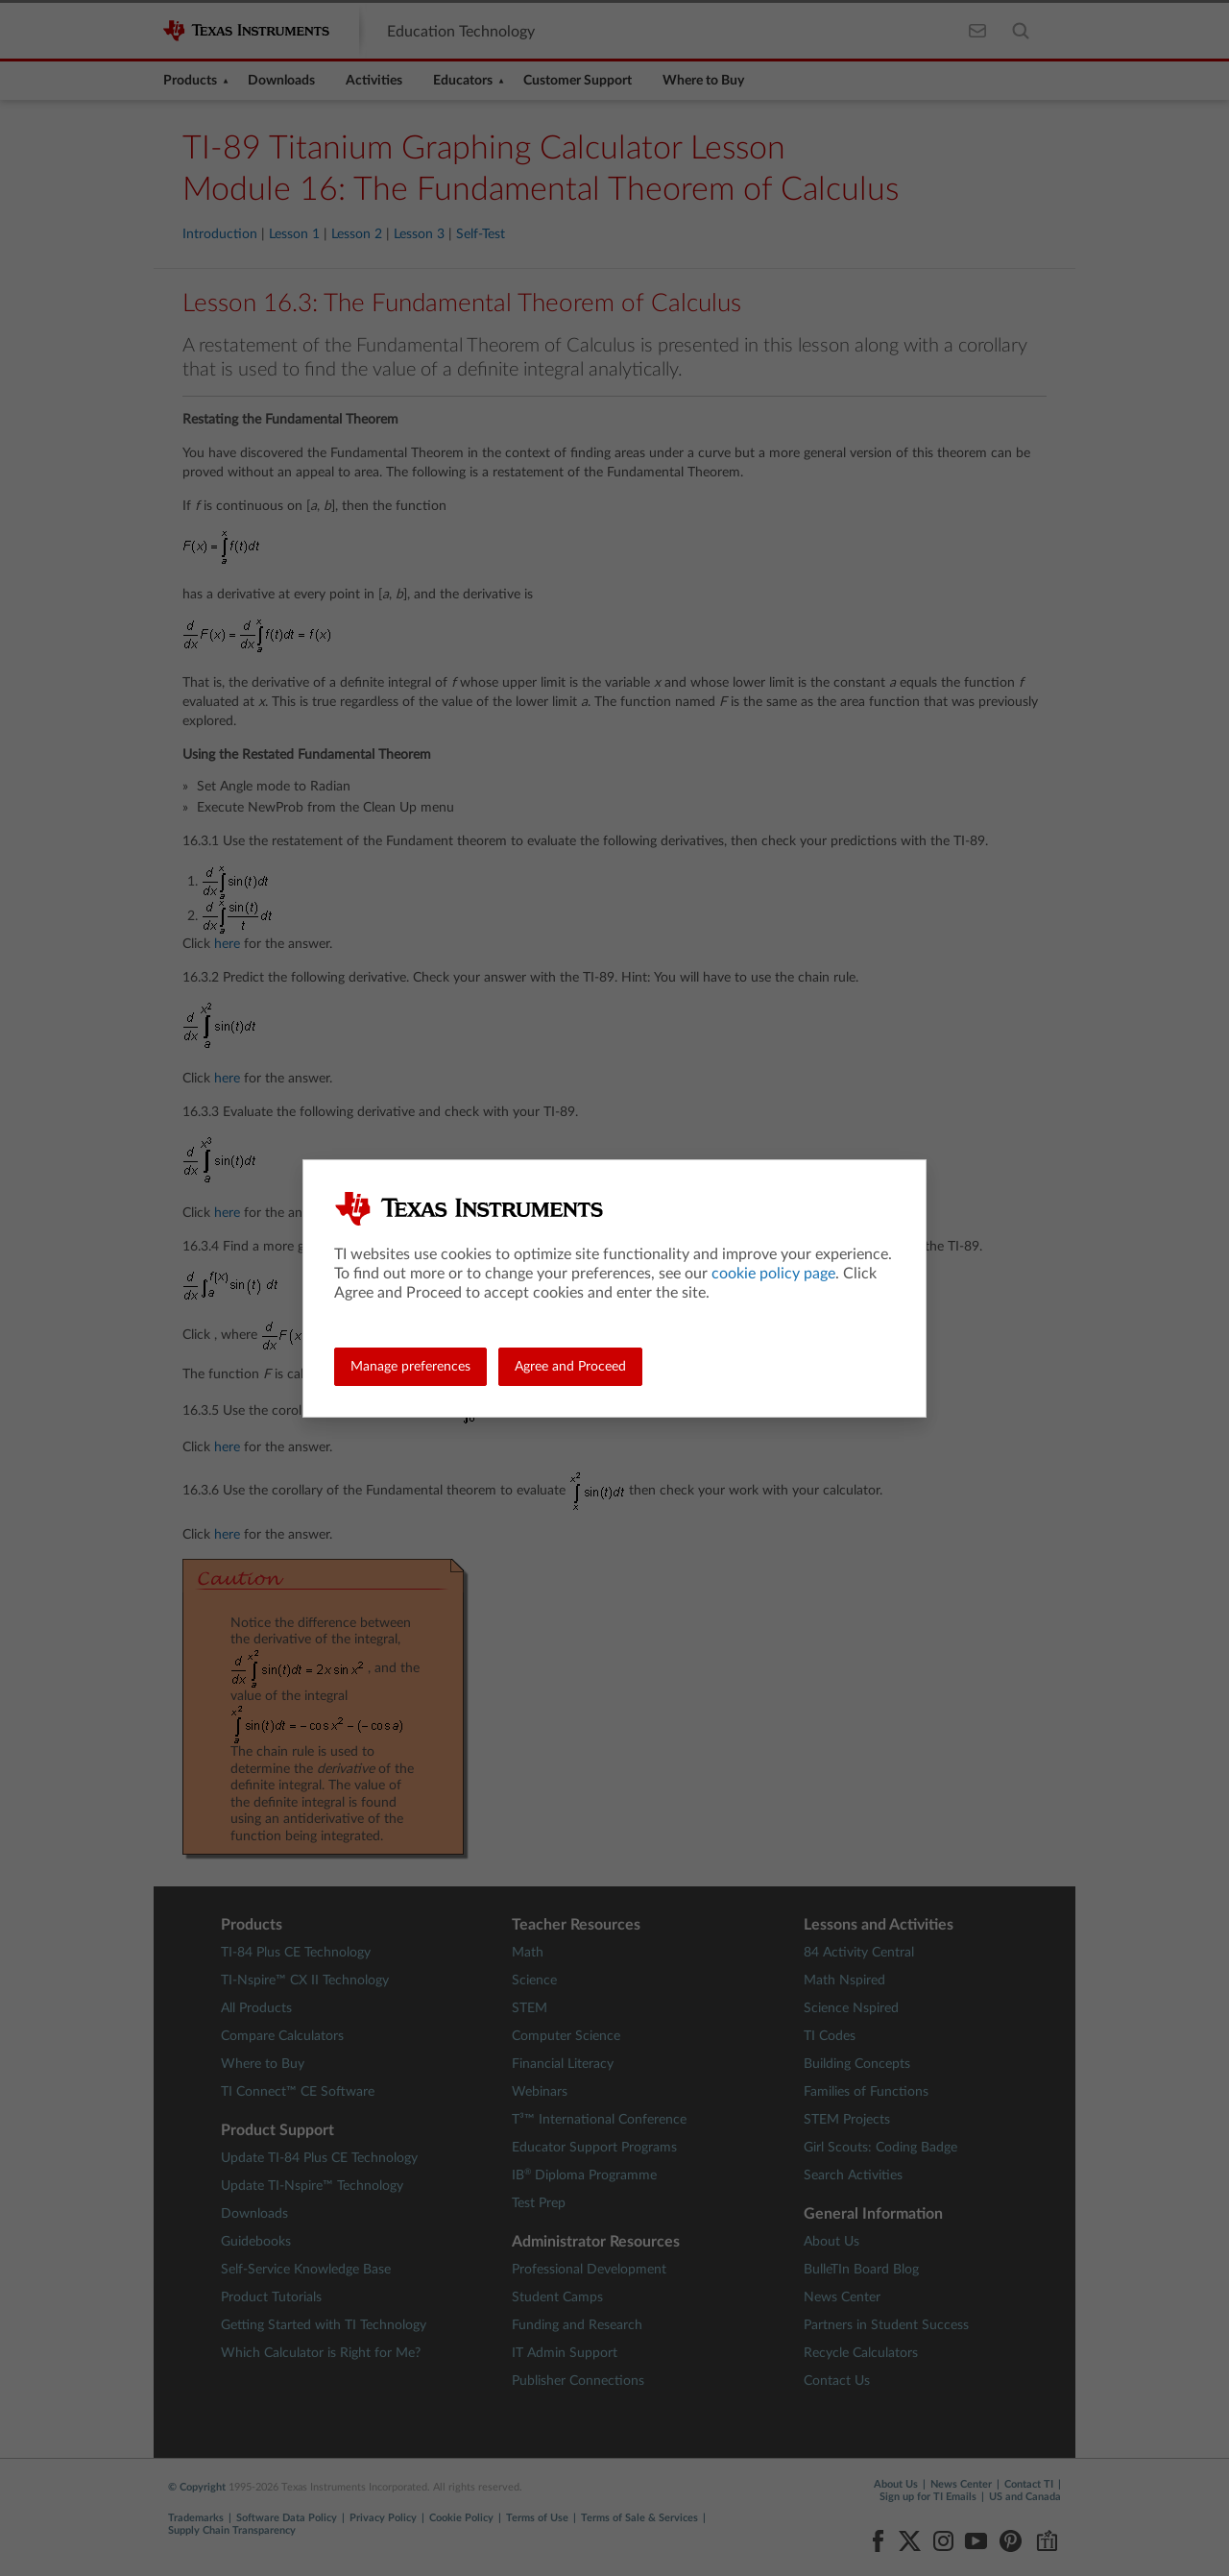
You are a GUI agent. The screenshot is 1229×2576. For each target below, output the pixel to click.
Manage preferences (410, 1366)
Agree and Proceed (570, 1366)
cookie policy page (773, 1273)
